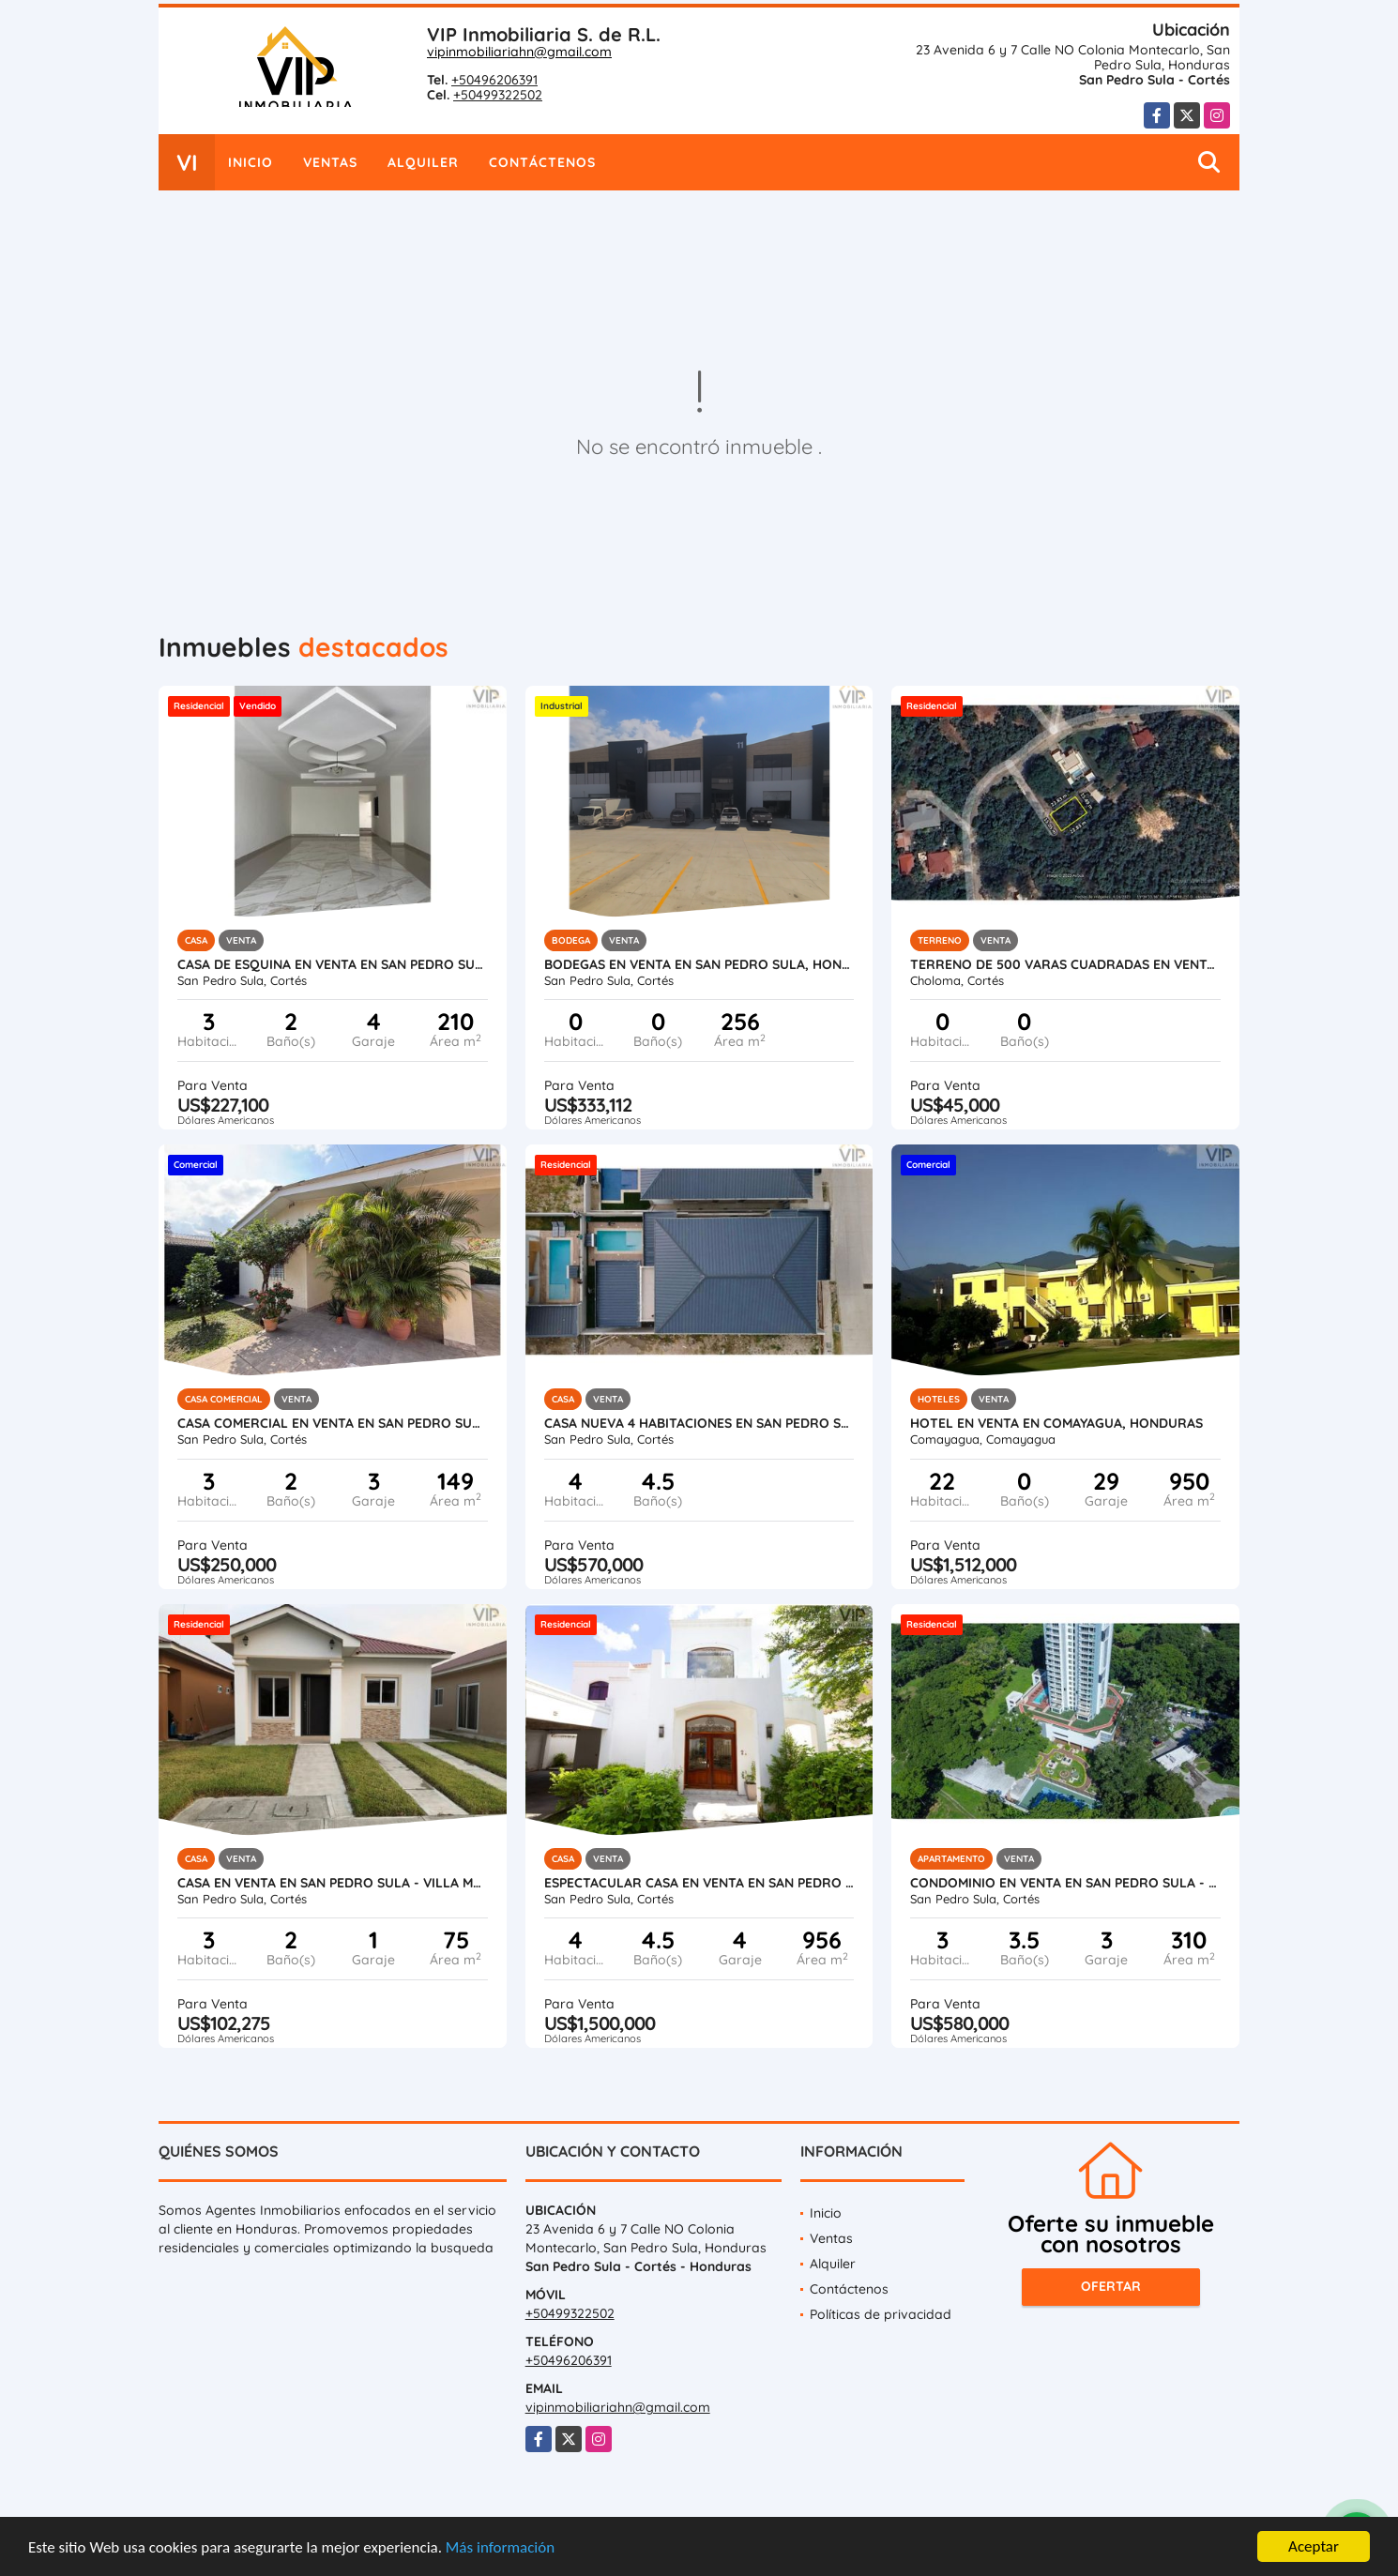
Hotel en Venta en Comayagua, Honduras (1056, 1423)
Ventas (330, 162)
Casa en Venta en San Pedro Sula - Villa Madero (332, 1882)
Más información (500, 2548)
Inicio (250, 162)
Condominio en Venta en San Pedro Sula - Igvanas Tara (1065, 1882)
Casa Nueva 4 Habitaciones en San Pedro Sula (699, 1423)
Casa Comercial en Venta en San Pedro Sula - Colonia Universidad (332, 1423)
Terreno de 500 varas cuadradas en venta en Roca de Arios (1065, 964)
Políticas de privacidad (880, 2314)
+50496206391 (494, 79)
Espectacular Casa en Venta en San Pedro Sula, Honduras (699, 1882)
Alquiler (423, 162)
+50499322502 (497, 94)
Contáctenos (542, 162)
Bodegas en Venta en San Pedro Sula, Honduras (699, 964)
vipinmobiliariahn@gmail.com (519, 51)
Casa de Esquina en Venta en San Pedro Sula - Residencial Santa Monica (332, 964)
